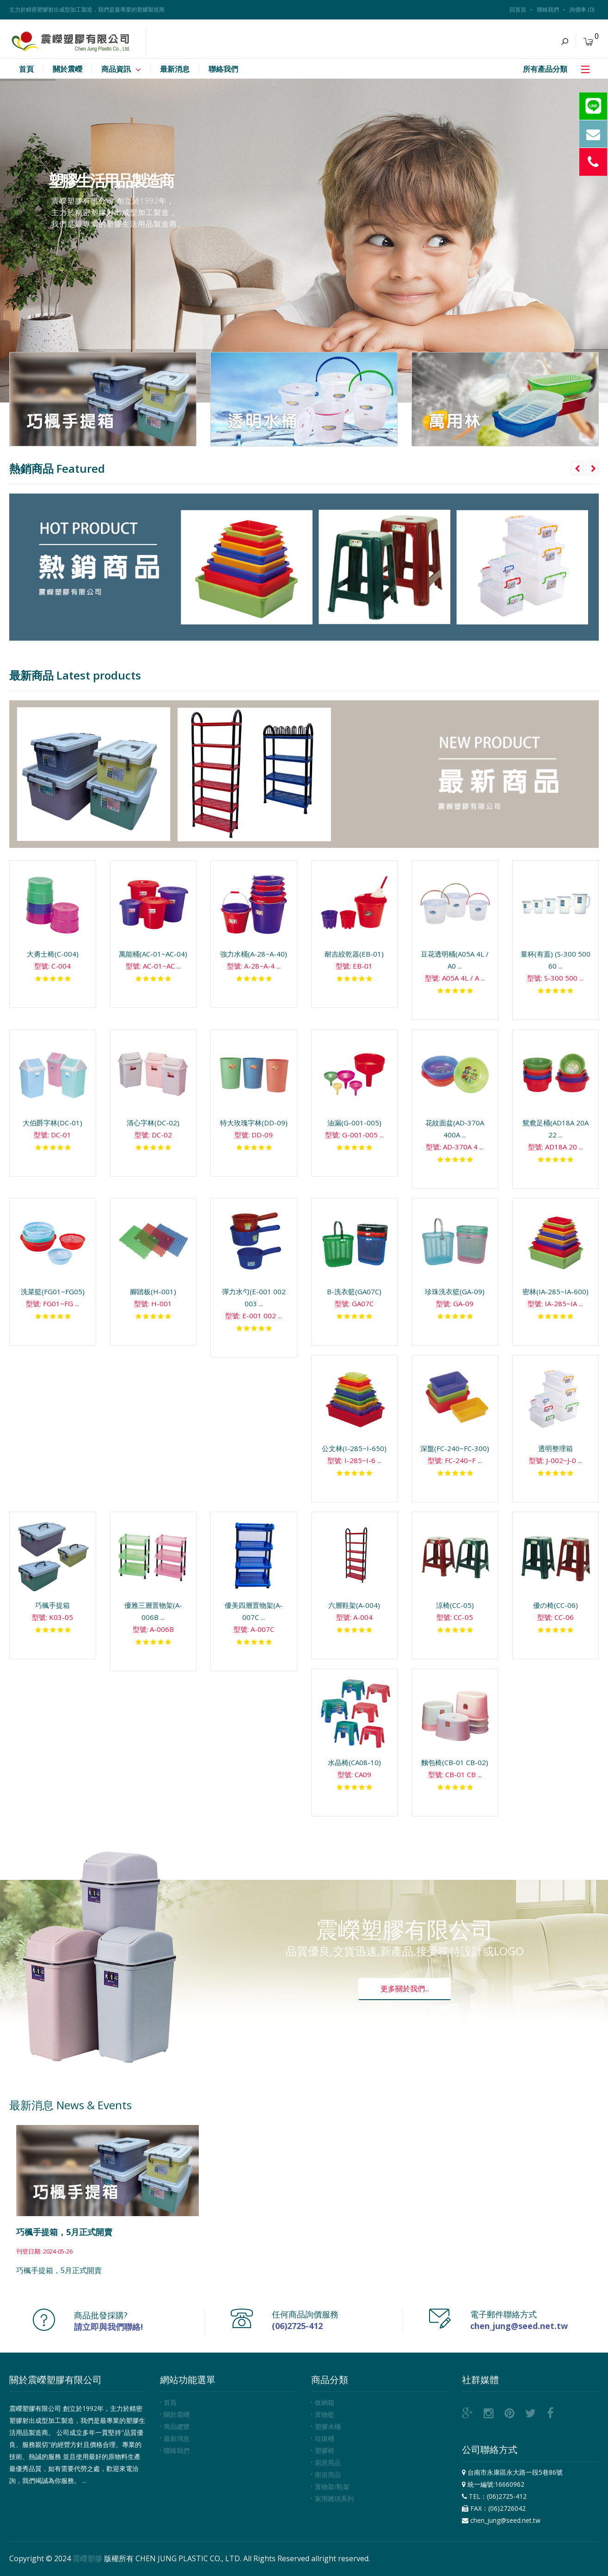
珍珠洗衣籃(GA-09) (455, 1291)
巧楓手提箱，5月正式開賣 (64, 2231)
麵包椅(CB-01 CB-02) (454, 1762)
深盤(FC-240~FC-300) (454, 1448)
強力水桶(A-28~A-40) (253, 953)
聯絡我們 (548, 9)
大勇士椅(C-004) (53, 953)
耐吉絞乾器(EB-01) (354, 953)
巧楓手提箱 (52, 1605)
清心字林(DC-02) (153, 1122)
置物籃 (324, 2414)
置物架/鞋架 (332, 2486)
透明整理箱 (555, 1448)
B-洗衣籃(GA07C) (354, 1291)
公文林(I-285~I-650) (354, 1448)
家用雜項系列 (334, 2498)
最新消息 (177, 2438)
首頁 (170, 2402)
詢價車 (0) (582, 9)
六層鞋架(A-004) (354, 1605)
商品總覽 (177, 2426)
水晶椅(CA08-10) (354, 1762)
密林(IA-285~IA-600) (555, 1291)
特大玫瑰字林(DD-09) (254, 1122)
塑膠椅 (324, 2450)
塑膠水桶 (328, 2426)
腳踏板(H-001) (153, 1291)
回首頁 (518, 9)
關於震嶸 (177, 2414)
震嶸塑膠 (87, 2558)
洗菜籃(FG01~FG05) (53, 1291)
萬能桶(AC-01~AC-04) (153, 953)
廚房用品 (328, 2462)
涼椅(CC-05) (455, 1605)
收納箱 (324, 2402)
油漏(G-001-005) (354, 1122)
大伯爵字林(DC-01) (52, 1122)
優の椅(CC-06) (555, 1605)
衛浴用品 (328, 2474)
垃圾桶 (324, 2438)
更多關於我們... (405, 1988)
